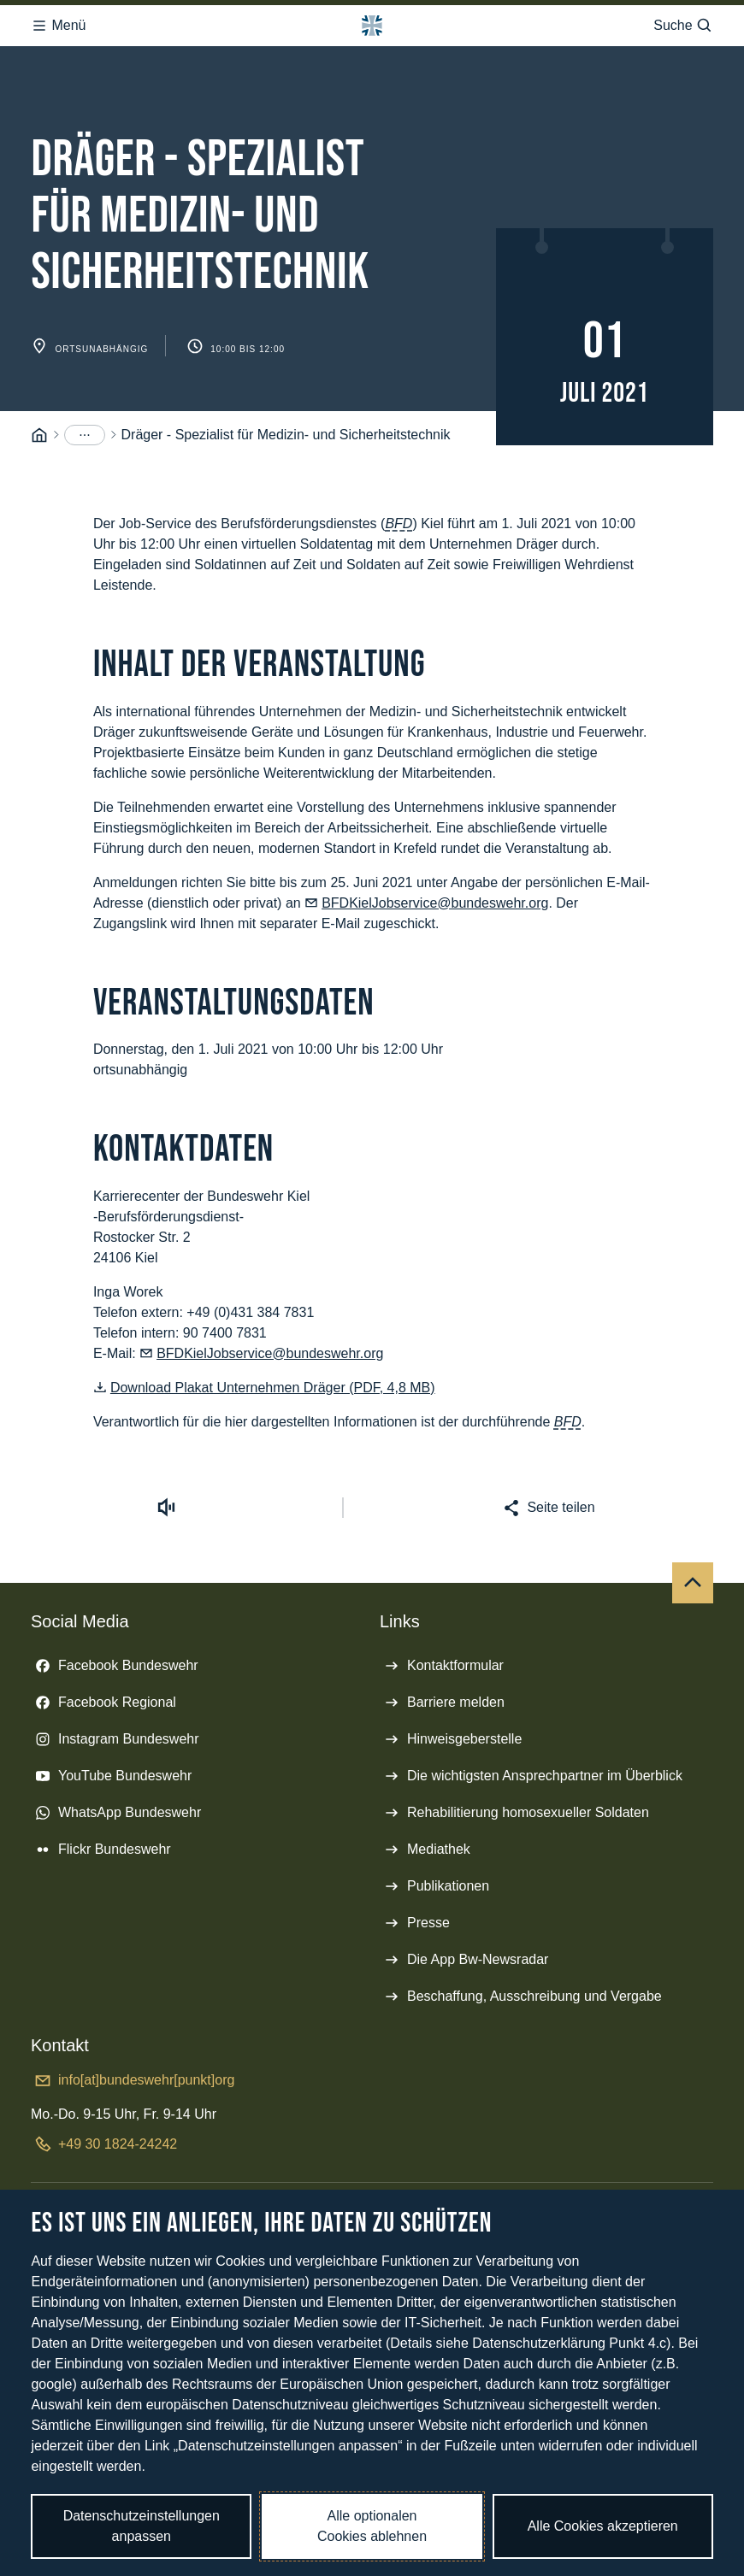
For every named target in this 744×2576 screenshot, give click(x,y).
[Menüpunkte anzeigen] (84, 435)
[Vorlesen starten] (165, 1507)
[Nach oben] (692, 1582)
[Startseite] (39, 435)
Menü (58, 25)
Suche (682, 25)
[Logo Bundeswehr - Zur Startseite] (372, 25)
